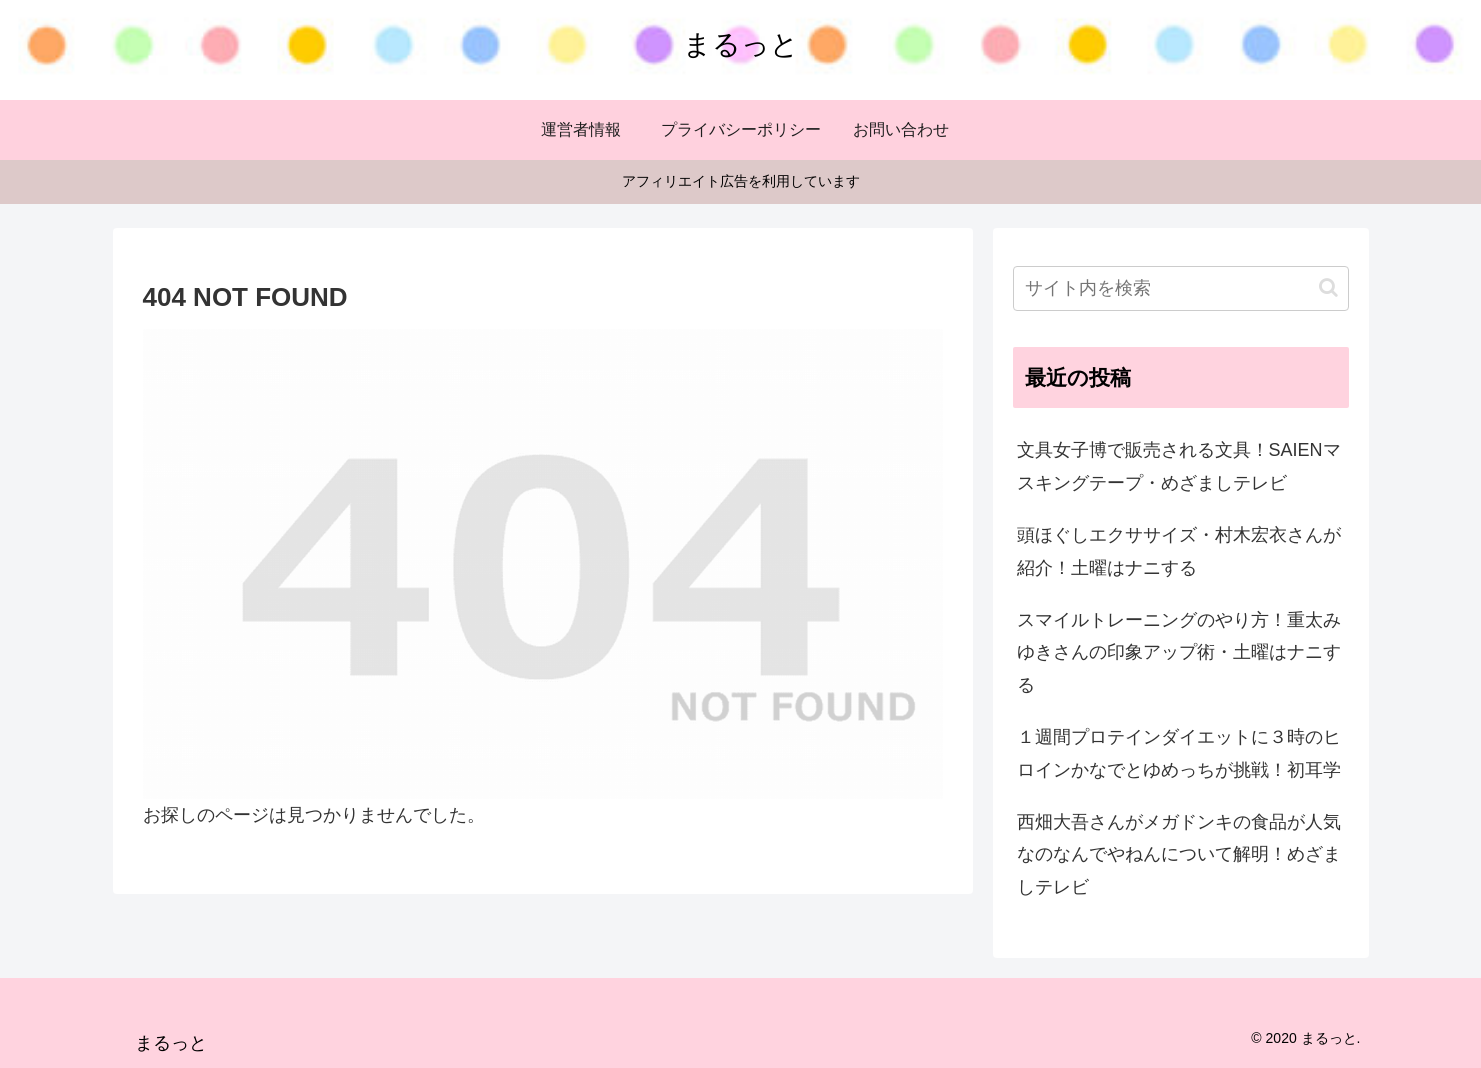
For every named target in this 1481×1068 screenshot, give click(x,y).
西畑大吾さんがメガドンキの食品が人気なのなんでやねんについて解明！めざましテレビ (1179, 854)
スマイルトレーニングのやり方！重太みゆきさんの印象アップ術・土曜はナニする (1179, 652)
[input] (1181, 288)
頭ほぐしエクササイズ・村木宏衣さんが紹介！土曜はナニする (1179, 551)
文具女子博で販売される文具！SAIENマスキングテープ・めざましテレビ (1179, 466)
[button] (1328, 287)
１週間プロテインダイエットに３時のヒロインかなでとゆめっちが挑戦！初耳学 (1179, 753)
